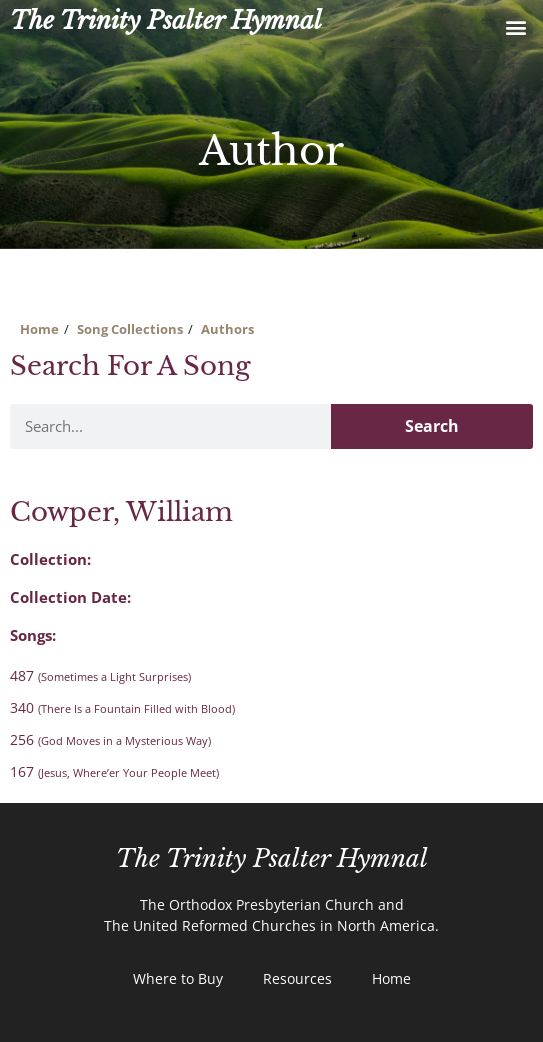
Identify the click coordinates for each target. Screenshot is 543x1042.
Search (432, 426)
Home (39, 329)
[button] (516, 26)
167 (114, 771)
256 (110, 739)
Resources (297, 978)
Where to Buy (178, 978)
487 (100, 675)
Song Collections (130, 329)
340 (122, 707)
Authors (227, 329)
